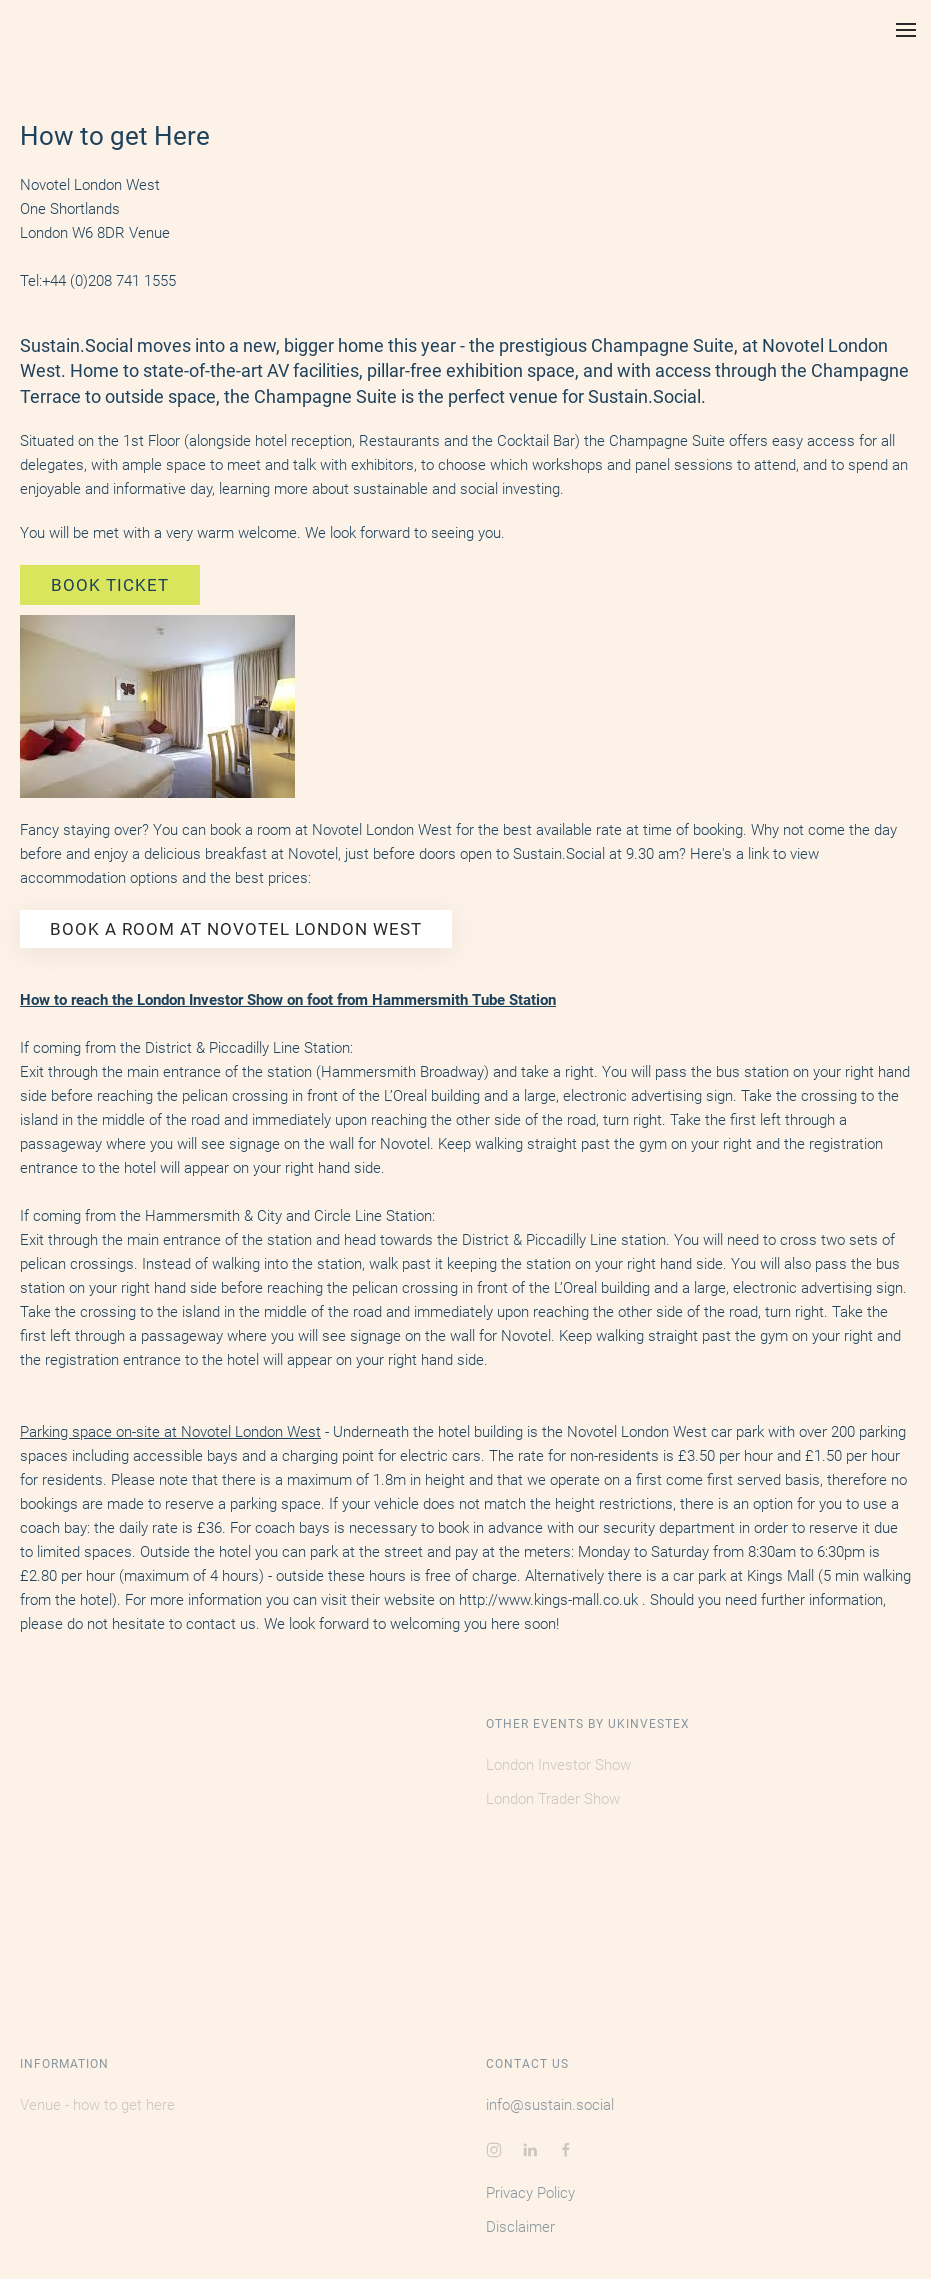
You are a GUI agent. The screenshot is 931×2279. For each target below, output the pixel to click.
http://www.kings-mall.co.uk (548, 1600)
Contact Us (527, 2064)
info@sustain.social (550, 2105)
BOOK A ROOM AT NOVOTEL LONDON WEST (236, 929)
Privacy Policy (530, 2193)
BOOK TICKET (110, 585)
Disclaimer (520, 2227)
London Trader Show (553, 1799)
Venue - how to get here (97, 2105)
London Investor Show (558, 1765)
